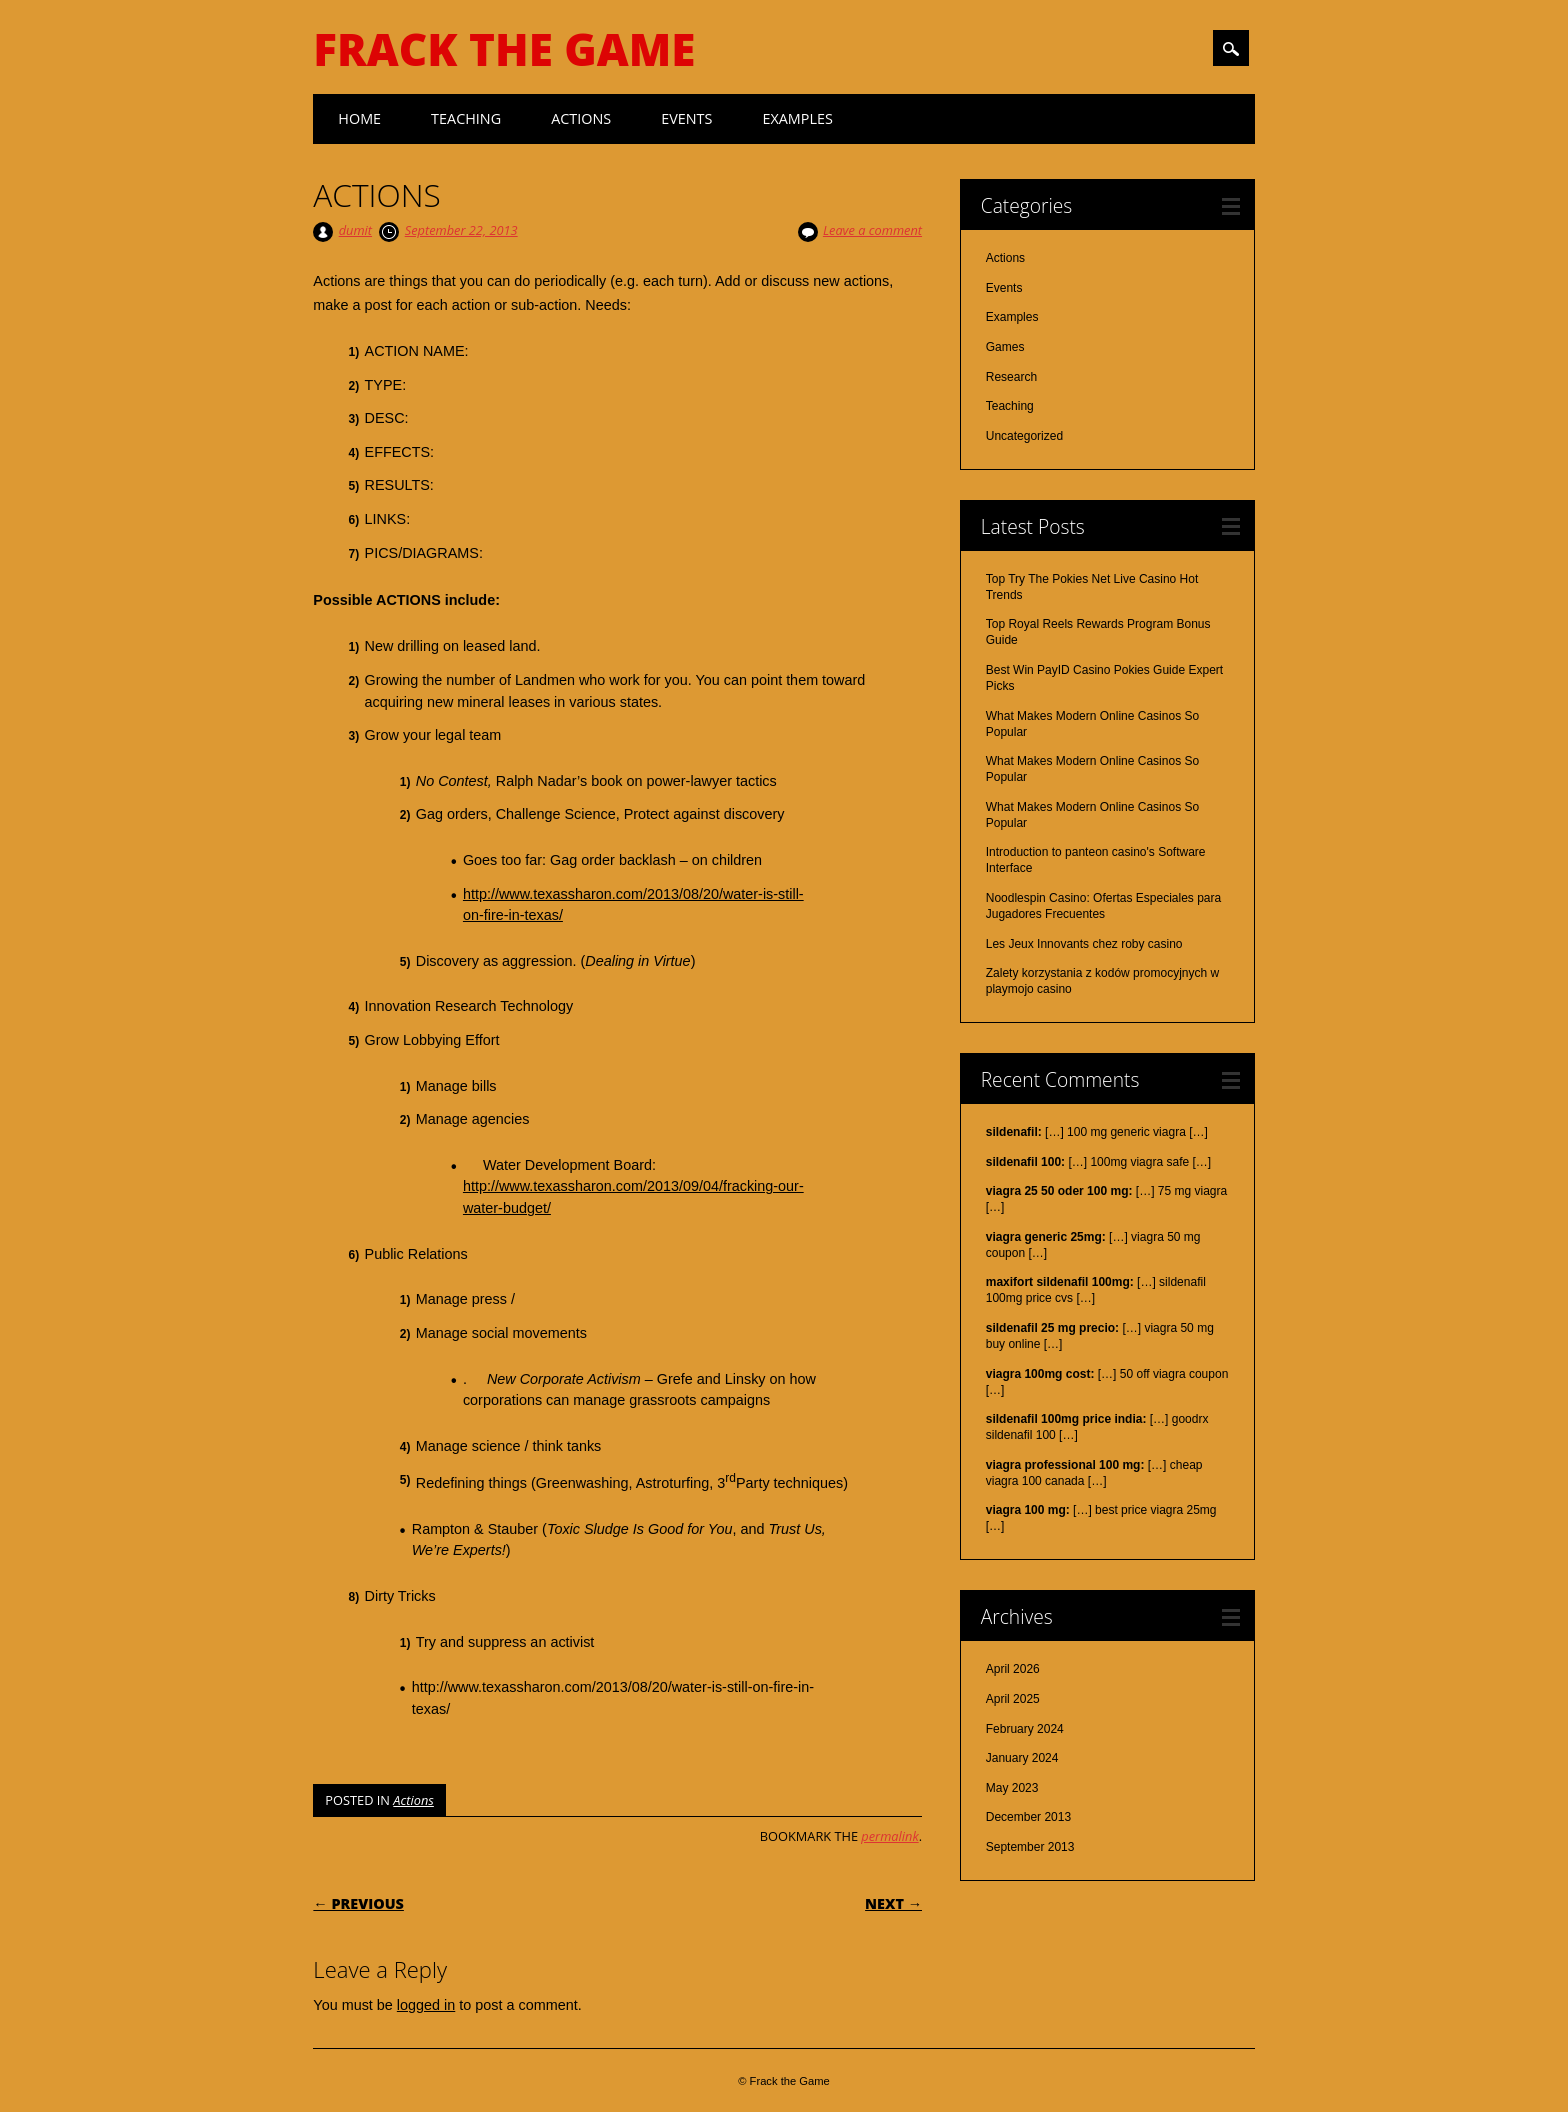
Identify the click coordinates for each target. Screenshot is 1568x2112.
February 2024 (1025, 1729)
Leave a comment (872, 230)
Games (1005, 347)
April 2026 (1013, 1669)
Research (1011, 377)
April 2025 (1013, 1699)
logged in (426, 2005)
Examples (797, 118)
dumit (355, 230)
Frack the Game (504, 49)
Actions (581, 118)
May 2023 (1012, 1788)
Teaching (466, 118)
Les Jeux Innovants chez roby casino (1084, 944)
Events (686, 118)
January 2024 (1022, 1758)
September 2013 (1030, 1847)
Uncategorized (1024, 436)
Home (359, 118)
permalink (889, 1836)
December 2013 (1028, 1817)
